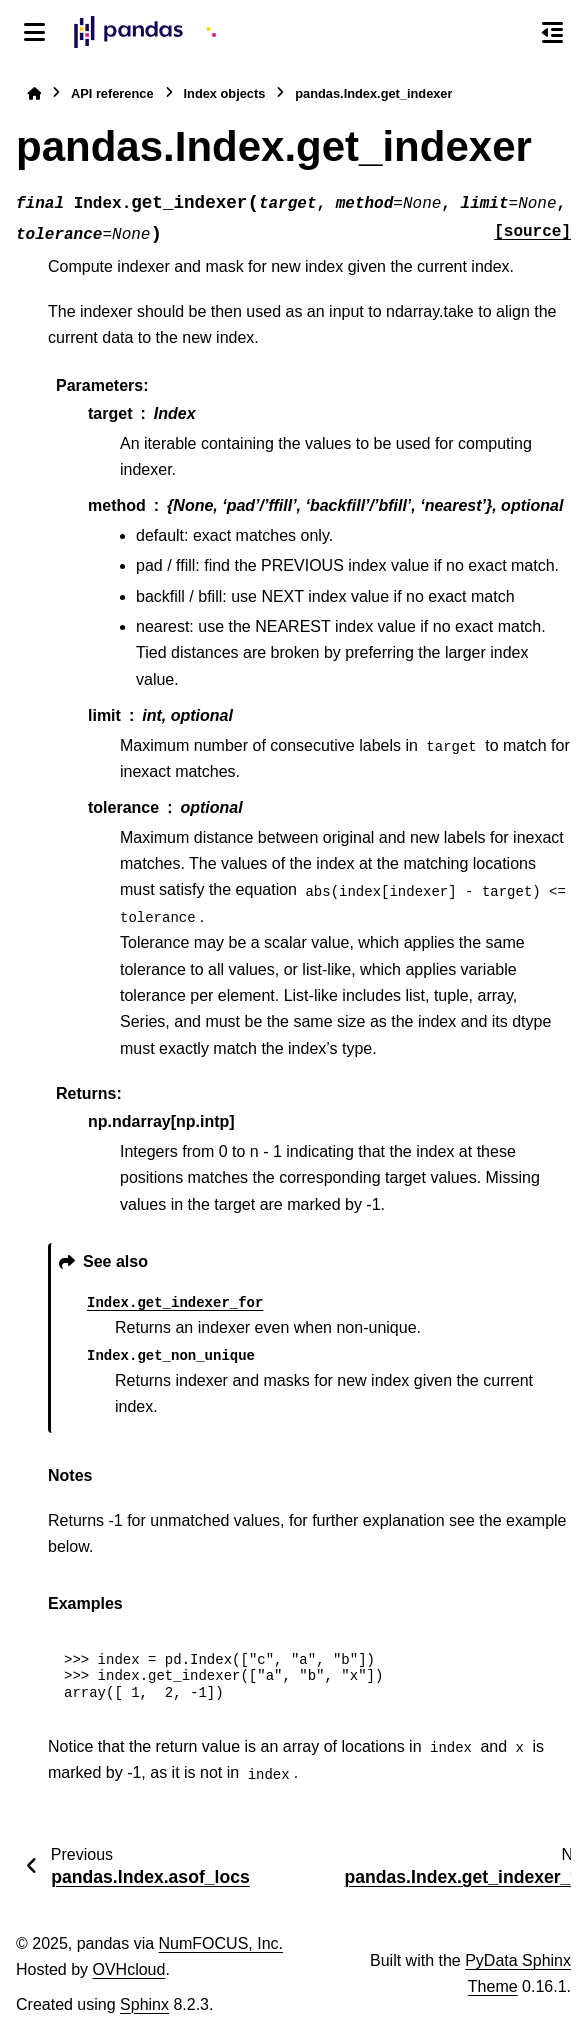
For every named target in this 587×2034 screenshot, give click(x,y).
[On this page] (552, 32)
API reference (112, 93)
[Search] (510, 33)
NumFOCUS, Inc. (221, 1943)
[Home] (34, 93)
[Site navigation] (34, 32)
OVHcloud (128, 1969)
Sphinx (144, 2004)
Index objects (225, 93)
